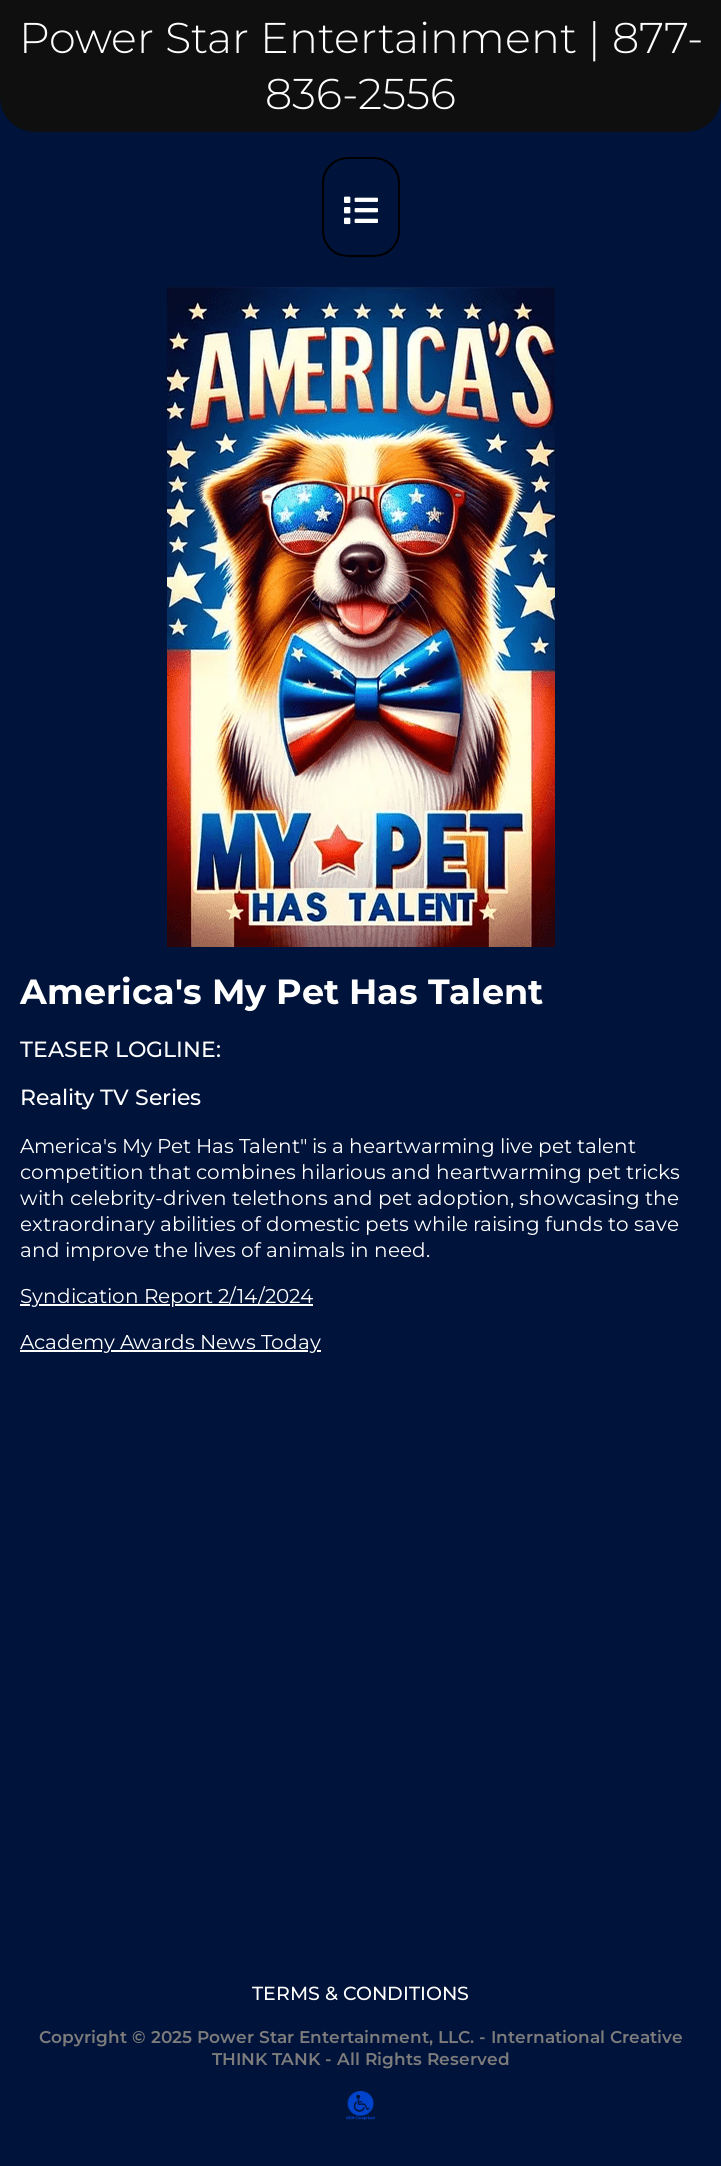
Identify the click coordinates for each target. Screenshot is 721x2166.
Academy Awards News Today (170, 1342)
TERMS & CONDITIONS (360, 1993)
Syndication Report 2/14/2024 (166, 1296)
